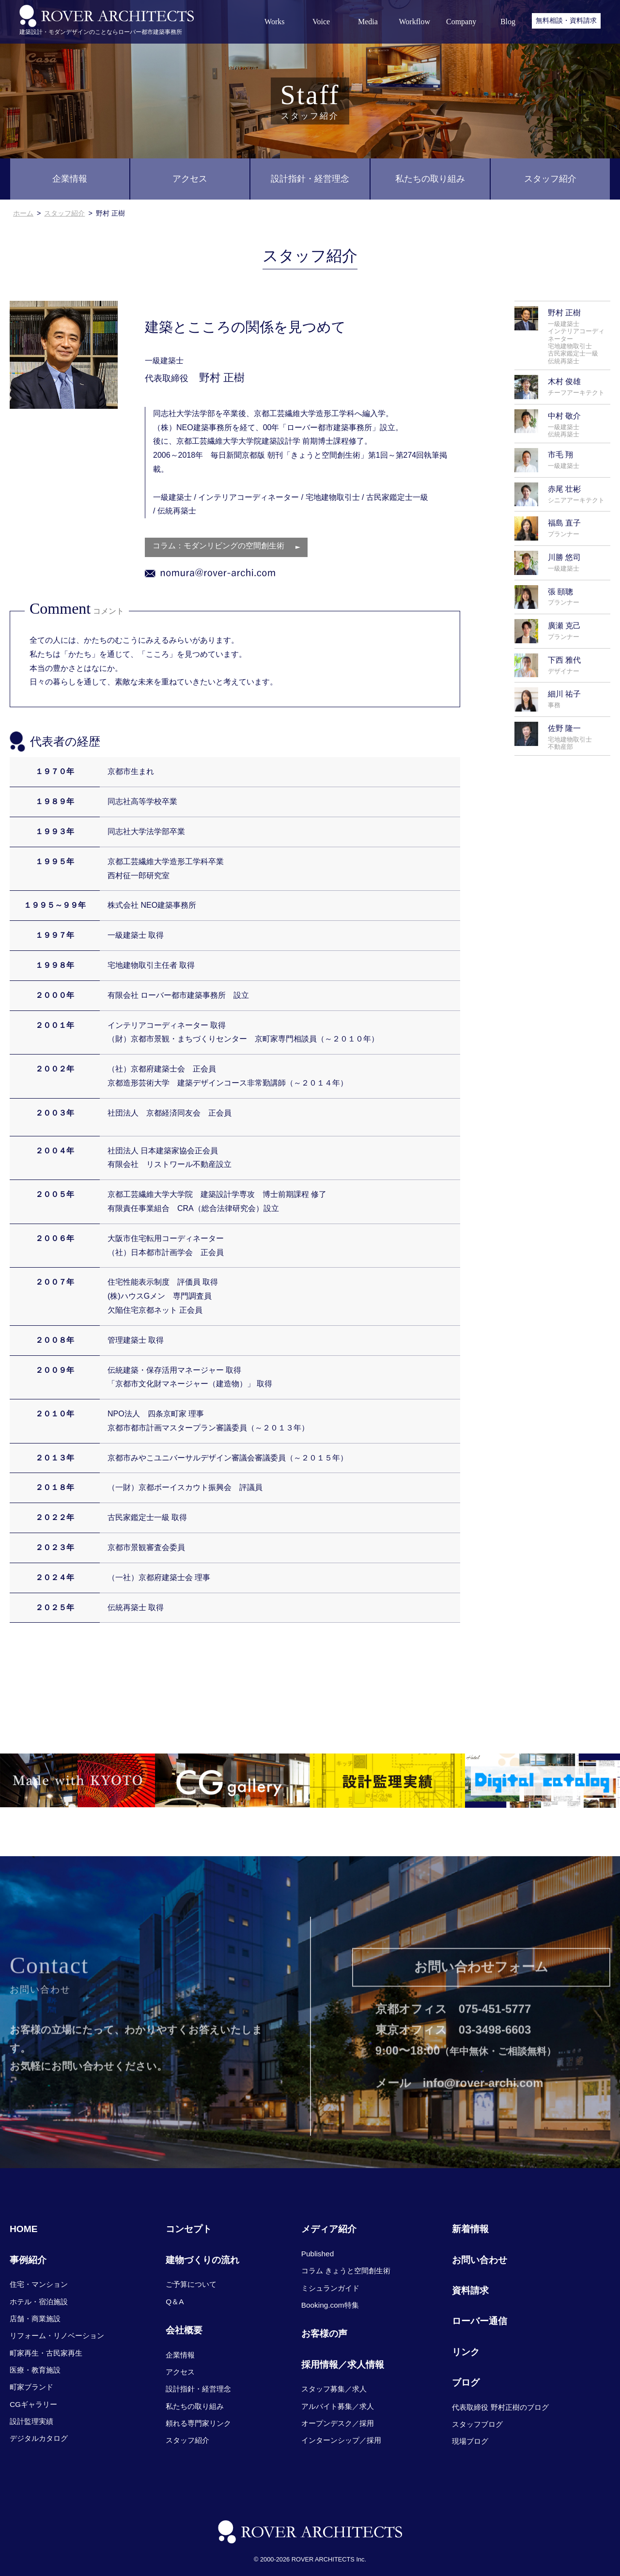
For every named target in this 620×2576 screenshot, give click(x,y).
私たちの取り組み (430, 179)
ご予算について (191, 2284)
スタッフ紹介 (550, 179)
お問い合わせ (479, 2260)
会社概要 (184, 2330)
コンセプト (189, 2229)
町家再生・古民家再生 (46, 2353)
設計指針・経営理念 (310, 179)
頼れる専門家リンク (198, 2423)
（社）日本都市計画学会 (150, 1253)
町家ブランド (31, 2387)
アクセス (189, 179)
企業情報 (69, 179)
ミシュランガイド (330, 2288)
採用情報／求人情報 (342, 2364)
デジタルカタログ (39, 2438)
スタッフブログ (477, 2424)
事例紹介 (28, 2260)
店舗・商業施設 (35, 2318)
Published (317, 2254)
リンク (466, 2352)
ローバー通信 (479, 2321)
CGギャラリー (33, 2404)
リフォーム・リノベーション (57, 2335)
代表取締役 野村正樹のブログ (500, 2407)
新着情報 (470, 2229)
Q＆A (175, 2301)
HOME (24, 2229)
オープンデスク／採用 (337, 2423)
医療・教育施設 (35, 2370)
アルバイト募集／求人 (337, 2406)
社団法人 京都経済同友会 (154, 1114)
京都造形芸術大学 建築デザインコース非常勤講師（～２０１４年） (228, 1084)
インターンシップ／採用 (341, 2440)
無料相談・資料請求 (566, 20)
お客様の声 (324, 2333)
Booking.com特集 (330, 2305)
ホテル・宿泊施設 (39, 2301)
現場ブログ (470, 2441)
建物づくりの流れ (202, 2260)
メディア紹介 (328, 2229)
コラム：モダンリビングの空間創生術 (218, 547)
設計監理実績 (31, 2421)
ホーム (23, 213)
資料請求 (470, 2290)
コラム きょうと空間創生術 (345, 2270)
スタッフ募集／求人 (334, 2389)
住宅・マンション (39, 2284)
